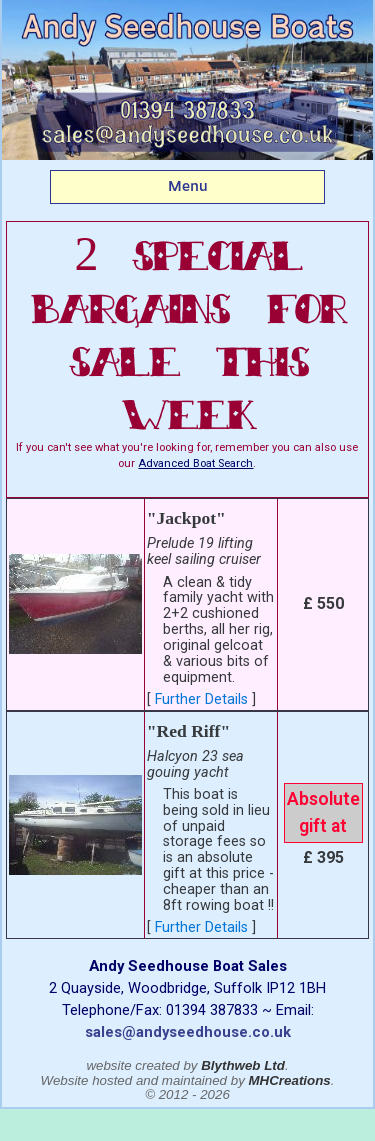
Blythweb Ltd (243, 1065)
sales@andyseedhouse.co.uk (188, 1032)
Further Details (201, 699)
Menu (188, 186)
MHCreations (290, 1080)
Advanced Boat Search (195, 463)
